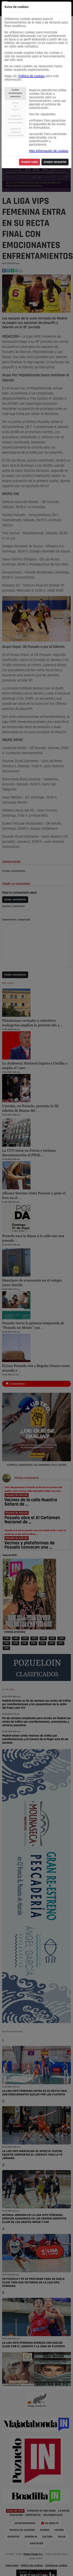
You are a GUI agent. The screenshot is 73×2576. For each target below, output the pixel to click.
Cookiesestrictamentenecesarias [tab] (15, 93)
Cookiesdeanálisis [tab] (15, 106)
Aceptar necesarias (55, 162)
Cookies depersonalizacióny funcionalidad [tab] (15, 119)
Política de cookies (31, 76)
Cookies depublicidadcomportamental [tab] (15, 132)
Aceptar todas (29, 162)
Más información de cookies (48, 151)
